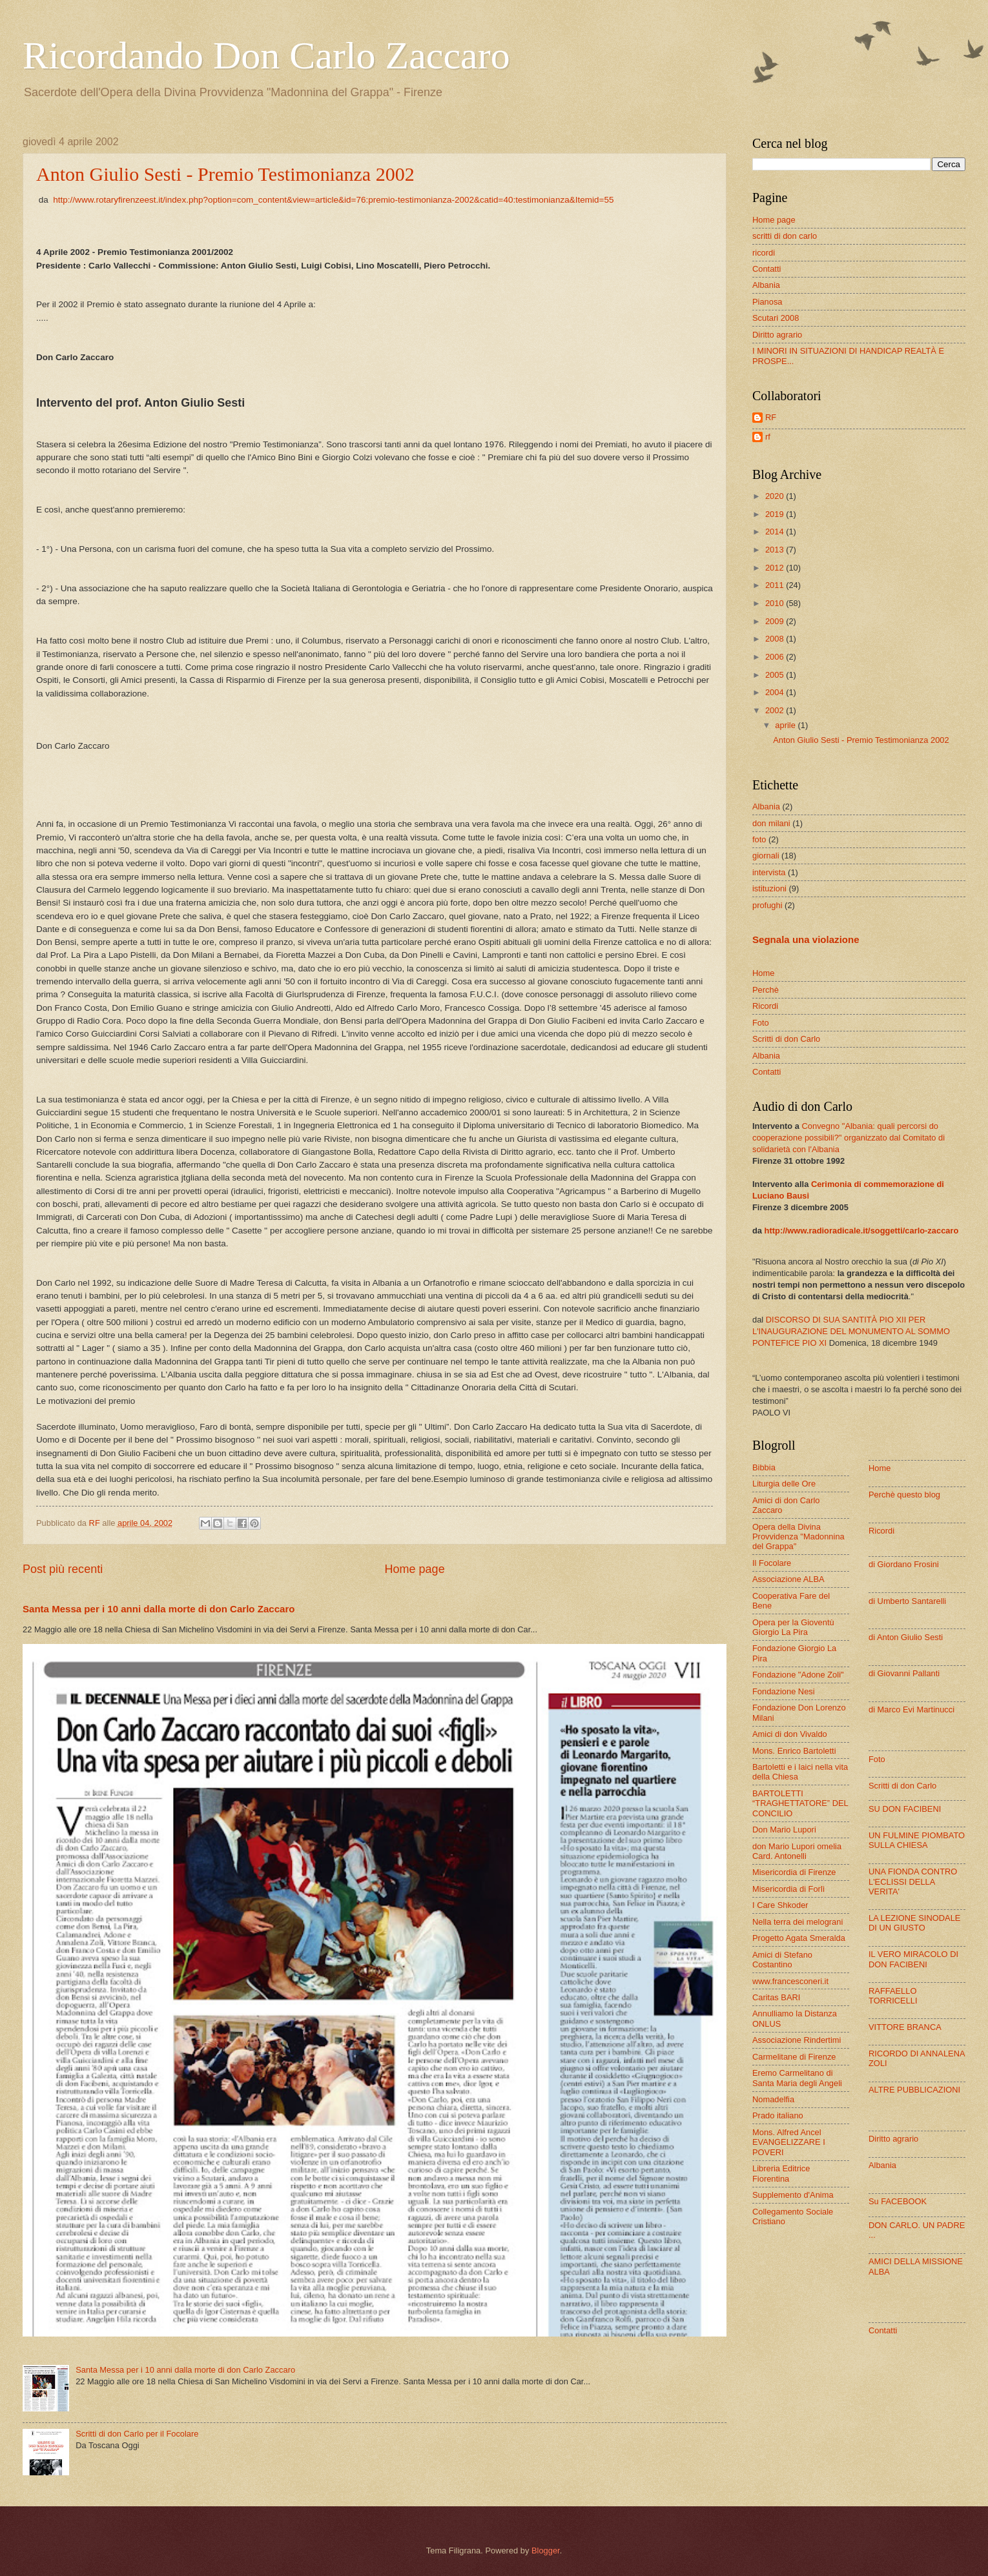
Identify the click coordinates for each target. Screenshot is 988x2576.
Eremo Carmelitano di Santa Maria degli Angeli (797, 2077)
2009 (775, 621)
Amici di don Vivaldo (789, 1734)
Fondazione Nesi (783, 1691)
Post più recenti (63, 1569)
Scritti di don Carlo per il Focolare (137, 2434)
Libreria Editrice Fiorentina (781, 2173)
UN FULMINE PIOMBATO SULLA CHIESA (917, 1840)
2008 (775, 639)
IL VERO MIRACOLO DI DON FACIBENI (913, 1959)
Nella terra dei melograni (797, 1922)
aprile (786, 725)
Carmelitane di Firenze (794, 2057)
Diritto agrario (777, 335)
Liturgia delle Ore (784, 1483)
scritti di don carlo (784, 236)
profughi (767, 905)
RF (770, 417)
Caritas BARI (776, 1997)
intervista (769, 872)
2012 (775, 568)
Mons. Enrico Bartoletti (794, 1751)
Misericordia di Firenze (794, 1872)
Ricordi (765, 1006)
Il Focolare (771, 1563)
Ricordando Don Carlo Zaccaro (266, 55)
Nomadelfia (773, 2099)
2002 (775, 710)
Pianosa (767, 302)
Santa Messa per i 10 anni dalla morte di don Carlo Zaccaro (158, 1608)
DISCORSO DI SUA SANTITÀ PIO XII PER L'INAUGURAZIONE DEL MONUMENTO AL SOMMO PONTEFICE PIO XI (851, 1331)
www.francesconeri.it (790, 1981)
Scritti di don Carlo (786, 1039)
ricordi (763, 253)
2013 (775, 549)
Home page (415, 1569)
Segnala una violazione (805, 939)
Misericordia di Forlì (788, 1889)
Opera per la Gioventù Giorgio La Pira (793, 1627)
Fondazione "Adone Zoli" (798, 1674)
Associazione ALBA (788, 1579)
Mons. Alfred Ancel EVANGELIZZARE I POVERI (788, 2142)
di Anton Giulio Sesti (906, 1637)
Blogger (545, 2550)
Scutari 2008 (775, 318)
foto (759, 839)
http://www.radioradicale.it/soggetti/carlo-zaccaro (862, 1230)
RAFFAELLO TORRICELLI (893, 1995)
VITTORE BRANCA (905, 2027)
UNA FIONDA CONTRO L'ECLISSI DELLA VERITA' (913, 1881)
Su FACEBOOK (898, 2201)
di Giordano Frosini (904, 1564)
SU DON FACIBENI (905, 1809)
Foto (760, 1023)
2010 (775, 603)
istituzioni (769, 888)
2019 (775, 514)
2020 (775, 496)
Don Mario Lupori (784, 1829)
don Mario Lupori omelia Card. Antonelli (796, 1851)
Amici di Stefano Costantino (782, 1959)
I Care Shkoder (780, 1905)
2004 (775, 692)
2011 (775, 585)
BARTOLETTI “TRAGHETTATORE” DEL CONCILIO (800, 1803)
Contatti (766, 269)
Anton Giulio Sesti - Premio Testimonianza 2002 (225, 174)
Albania (766, 285)
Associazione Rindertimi (796, 2040)
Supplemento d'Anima (793, 2195)
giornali (765, 855)
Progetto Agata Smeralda (798, 1938)
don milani (771, 823)
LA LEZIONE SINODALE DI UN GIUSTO (914, 1922)
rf (767, 436)
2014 (775, 531)
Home (763, 973)
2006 (775, 657)
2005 (775, 675)
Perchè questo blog (904, 1494)
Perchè (765, 990)
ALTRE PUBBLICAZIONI (914, 2089)
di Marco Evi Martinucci (911, 1709)
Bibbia (764, 1467)
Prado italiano (777, 2115)
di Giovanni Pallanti (904, 1673)
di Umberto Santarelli (907, 1601)
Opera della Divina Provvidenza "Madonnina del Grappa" (798, 1537)
